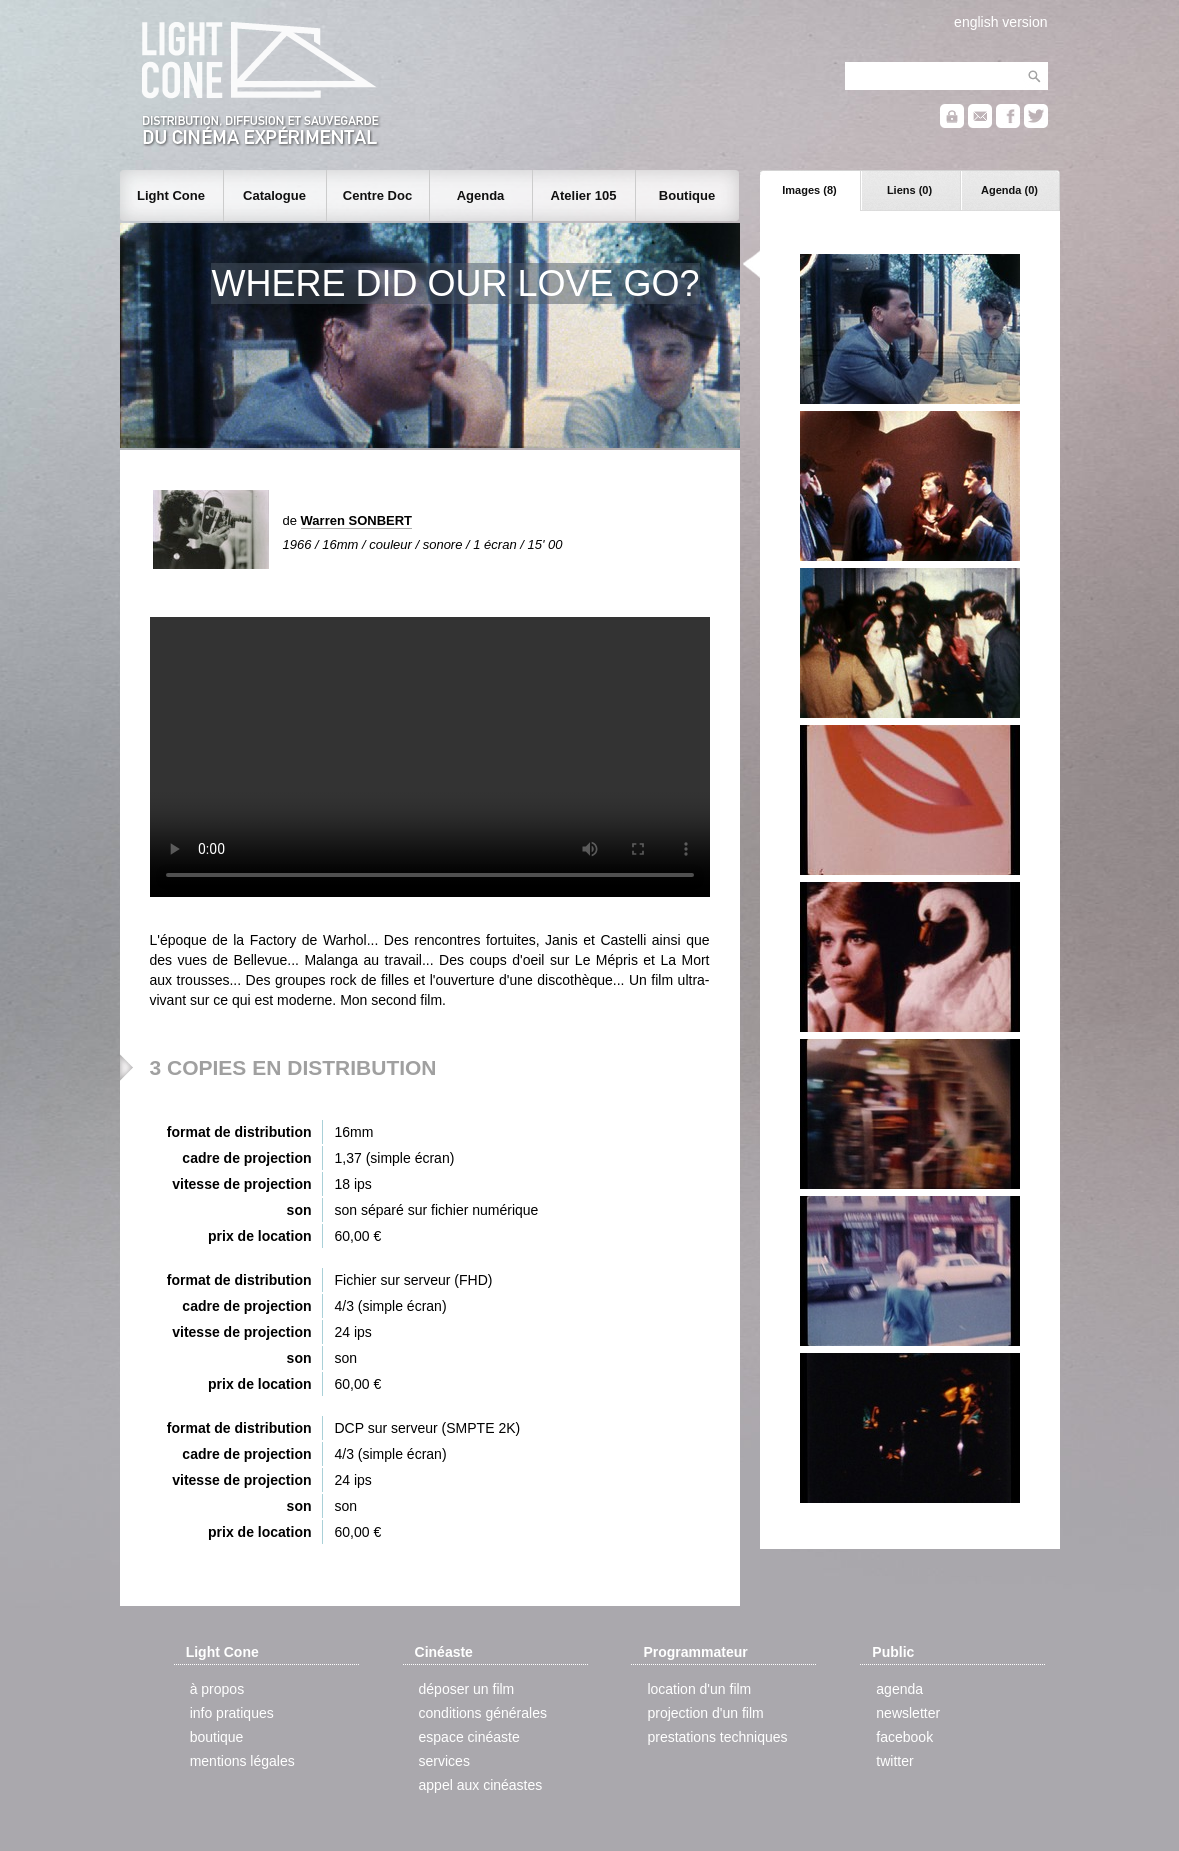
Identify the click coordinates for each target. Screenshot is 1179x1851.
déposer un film (467, 1689)
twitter (894, 1761)
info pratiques (232, 1713)
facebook (904, 1737)
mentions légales (242, 1761)
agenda (899, 1689)
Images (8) (809, 190)
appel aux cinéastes (481, 1785)
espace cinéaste (469, 1737)
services (444, 1761)
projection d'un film (705, 1713)
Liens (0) (909, 190)
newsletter (908, 1713)
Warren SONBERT (356, 520)
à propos (217, 1689)
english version (1000, 22)
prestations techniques (717, 1737)
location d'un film (699, 1689)
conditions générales (483, 1713)
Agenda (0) (1009, 190)
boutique (217, 1737)
